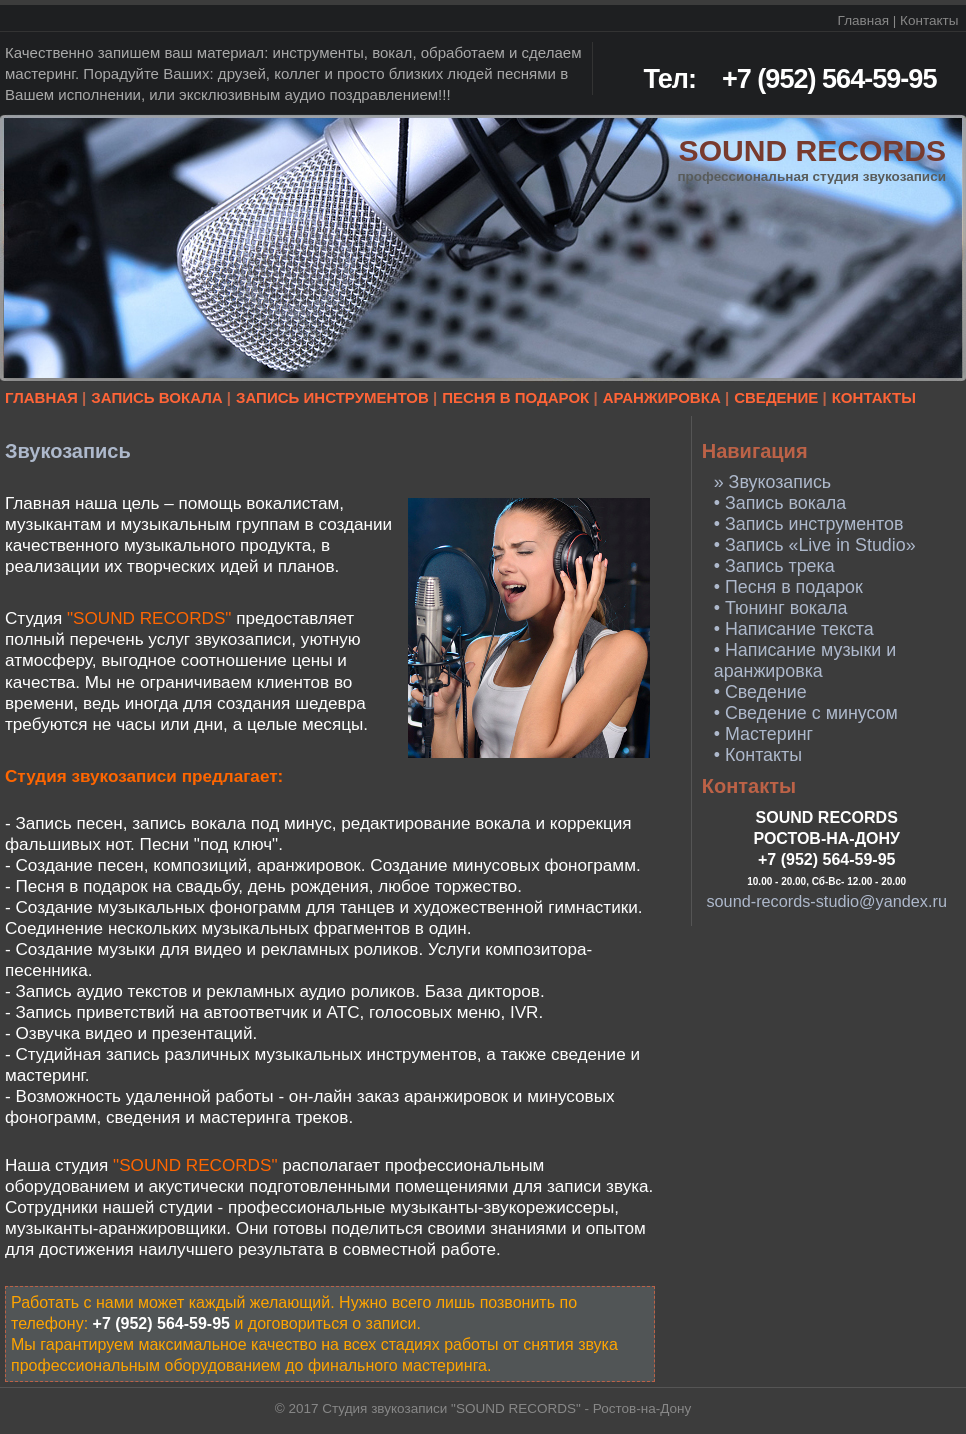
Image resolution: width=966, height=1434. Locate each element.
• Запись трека (774, 566)
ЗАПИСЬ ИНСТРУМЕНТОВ (332, 397)
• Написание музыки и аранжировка (805, 660)
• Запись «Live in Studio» (815, 545)
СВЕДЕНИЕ (776, 397)
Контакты (929, 20)
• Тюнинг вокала (781, 608)
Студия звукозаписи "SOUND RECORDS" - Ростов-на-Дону (506, 1408)
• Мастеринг (763, 734)
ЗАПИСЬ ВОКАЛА (156, 397)
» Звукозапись (772, 482)
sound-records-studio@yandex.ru (826, 901)
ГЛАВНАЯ (41, 397)
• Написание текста (794, 629)
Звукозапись (68, 451)
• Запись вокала (780, 503)
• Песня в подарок (788, 587)
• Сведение (760, 692)
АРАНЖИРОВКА (662, 397)
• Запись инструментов (809, 524)
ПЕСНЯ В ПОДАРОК (515, 397)
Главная (863, 20)
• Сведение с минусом (806, 713)
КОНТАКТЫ (874, 397)
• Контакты (758, 755)
